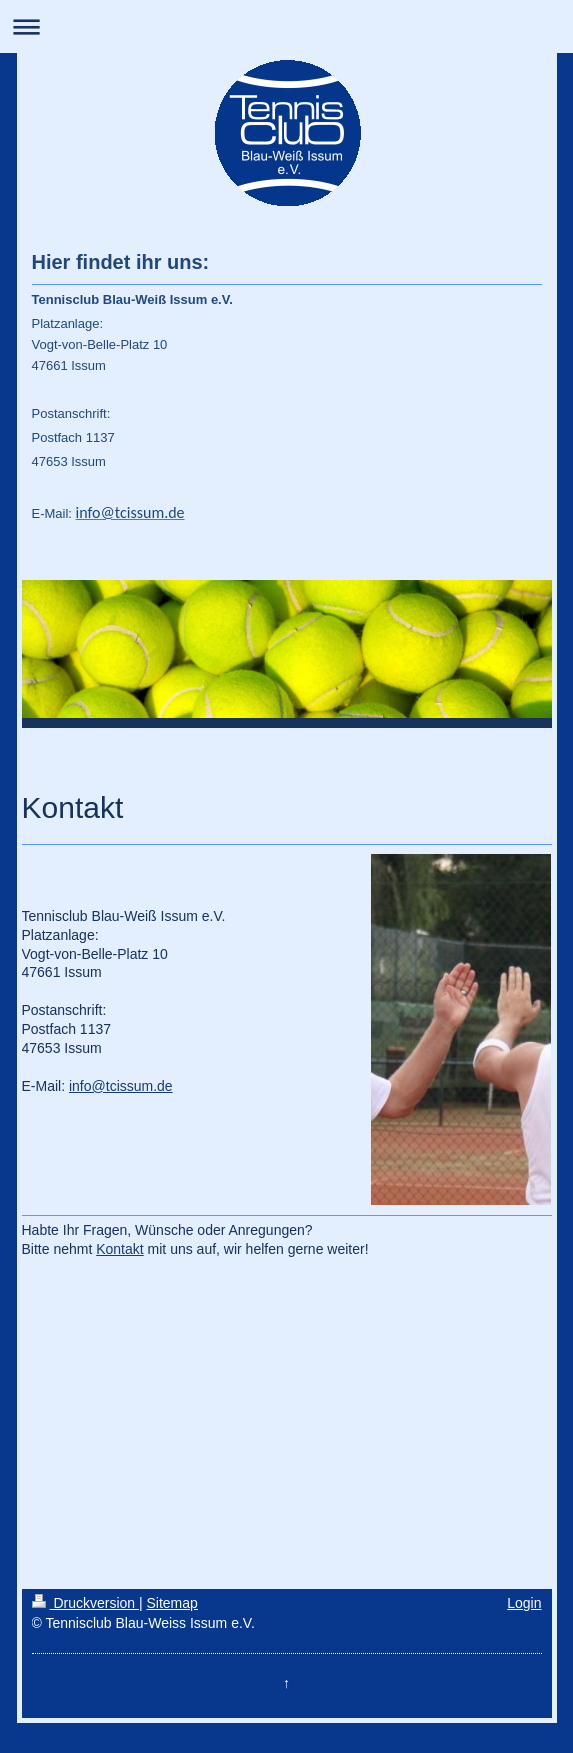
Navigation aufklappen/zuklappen (286, 26)
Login (524, 1603)
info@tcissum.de (121, 1086)
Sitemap (172, 1603)
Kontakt (119, 1249)
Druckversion (85, 1603)
